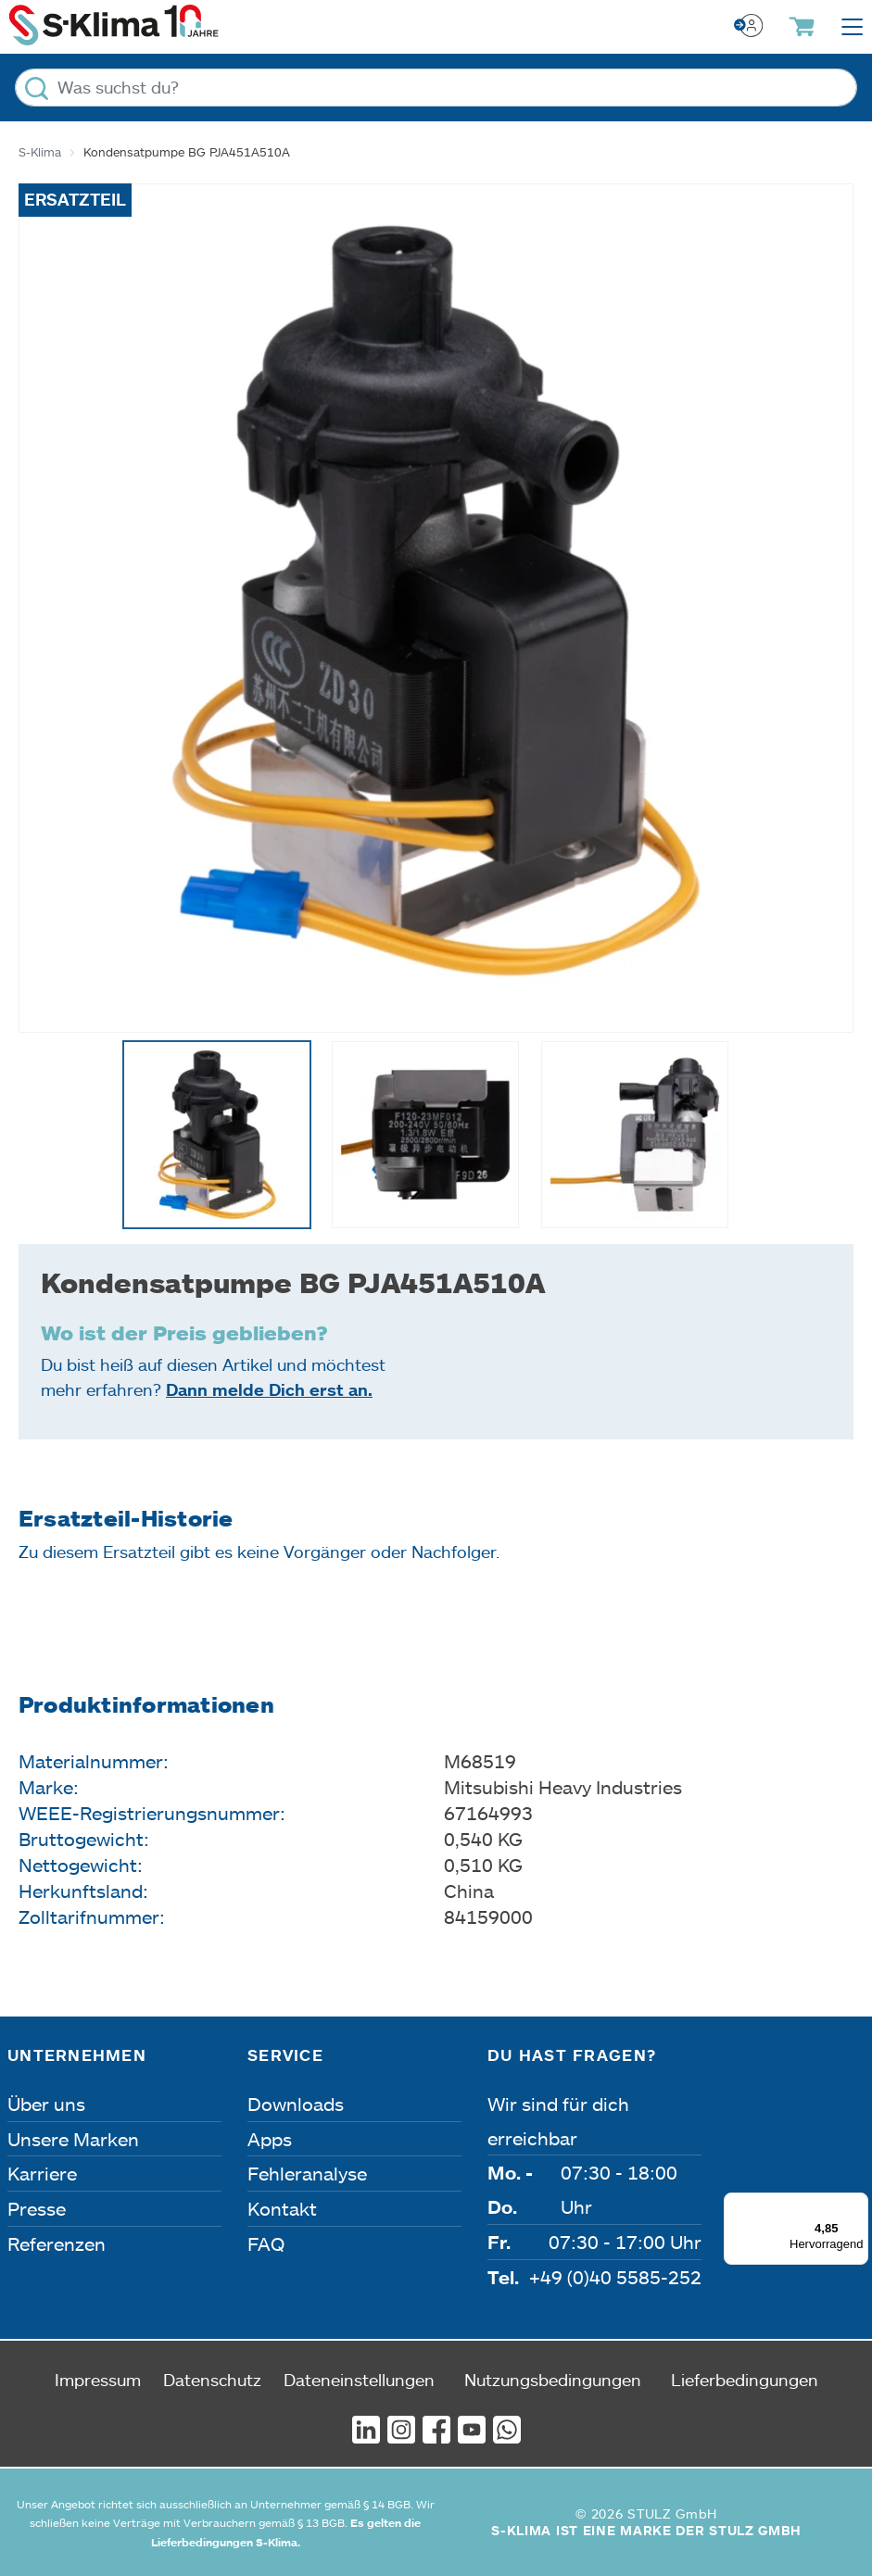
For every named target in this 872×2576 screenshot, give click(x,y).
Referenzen (56, 2243)
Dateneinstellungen (359, 2379)
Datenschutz (212, 2379)
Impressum (98, 2379)
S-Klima (40, 152)
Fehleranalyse (307, 2173)
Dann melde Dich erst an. (269, 1389)
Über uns (46, 2103)
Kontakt (282, 2208)
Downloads (295, 2103)
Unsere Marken (73, 2139)
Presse (36, 2208)
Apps (269, 2139)
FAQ (265, 2243)
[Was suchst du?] (436, 88)
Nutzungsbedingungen (552, 2379)
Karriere (42, 2173)
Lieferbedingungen (744, 2379)
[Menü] (857, 2204)
